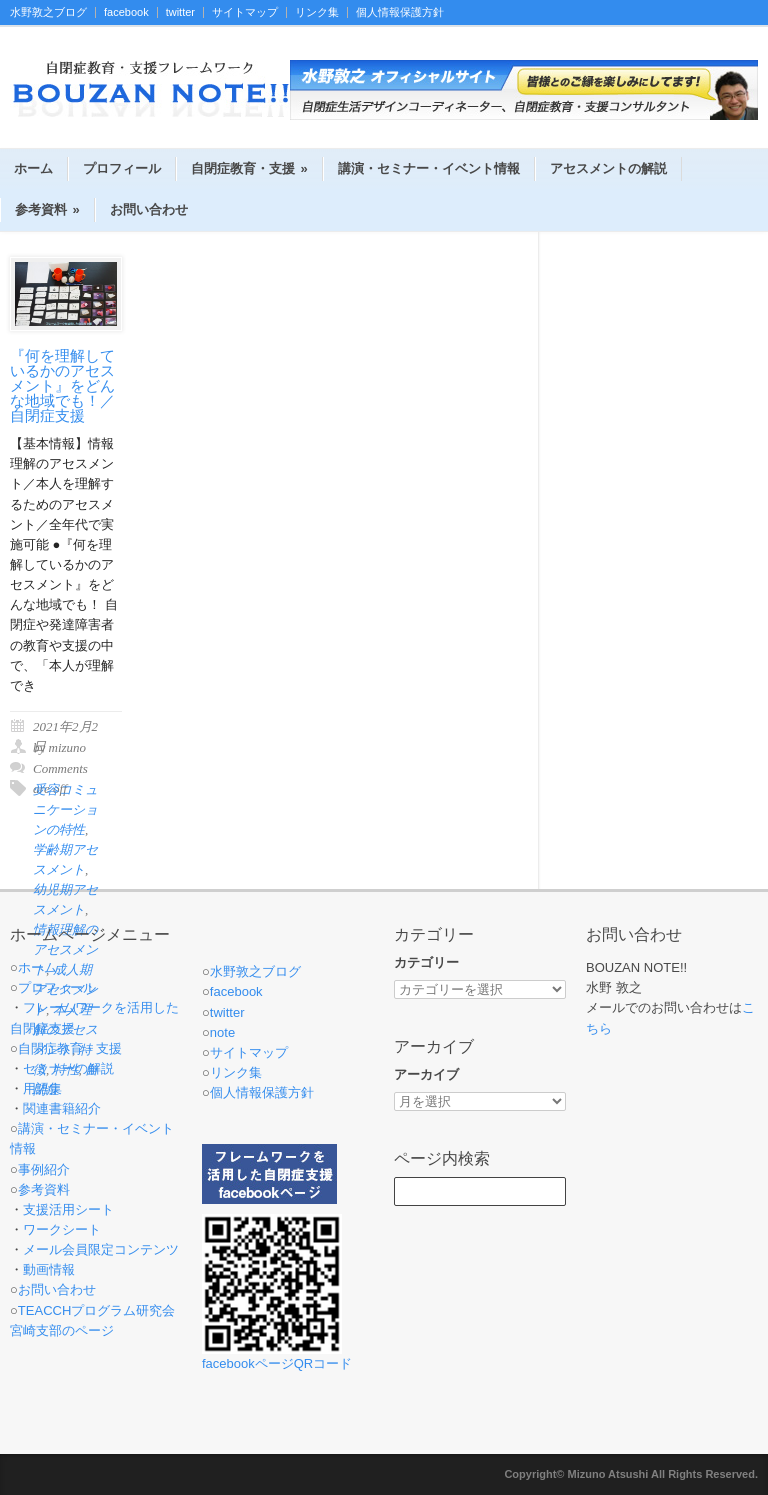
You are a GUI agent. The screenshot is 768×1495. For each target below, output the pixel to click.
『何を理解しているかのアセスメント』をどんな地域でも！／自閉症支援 (62, 386)
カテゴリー (426, 962)
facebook (126, 12)
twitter (180, 12)
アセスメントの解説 (608, 168)
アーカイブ (426, 1074)
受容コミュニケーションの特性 (65, 809)
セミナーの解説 (68, 1068)
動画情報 (49, 1269)
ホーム (33, 168)
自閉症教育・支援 (249, 168)
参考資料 (47, 209)
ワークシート (62, 1229)
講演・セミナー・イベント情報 (429, 168)
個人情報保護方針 (400, 12)
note (222, 1032)
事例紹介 (44, 1169)
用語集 (42, 1088)
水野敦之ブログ (48, 12)
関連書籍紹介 (62, 1108)
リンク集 (317, 12)
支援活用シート (68, 1209)
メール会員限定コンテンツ (101, 1249)
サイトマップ (245, 12)
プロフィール (122, 168)
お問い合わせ (149, 209)
